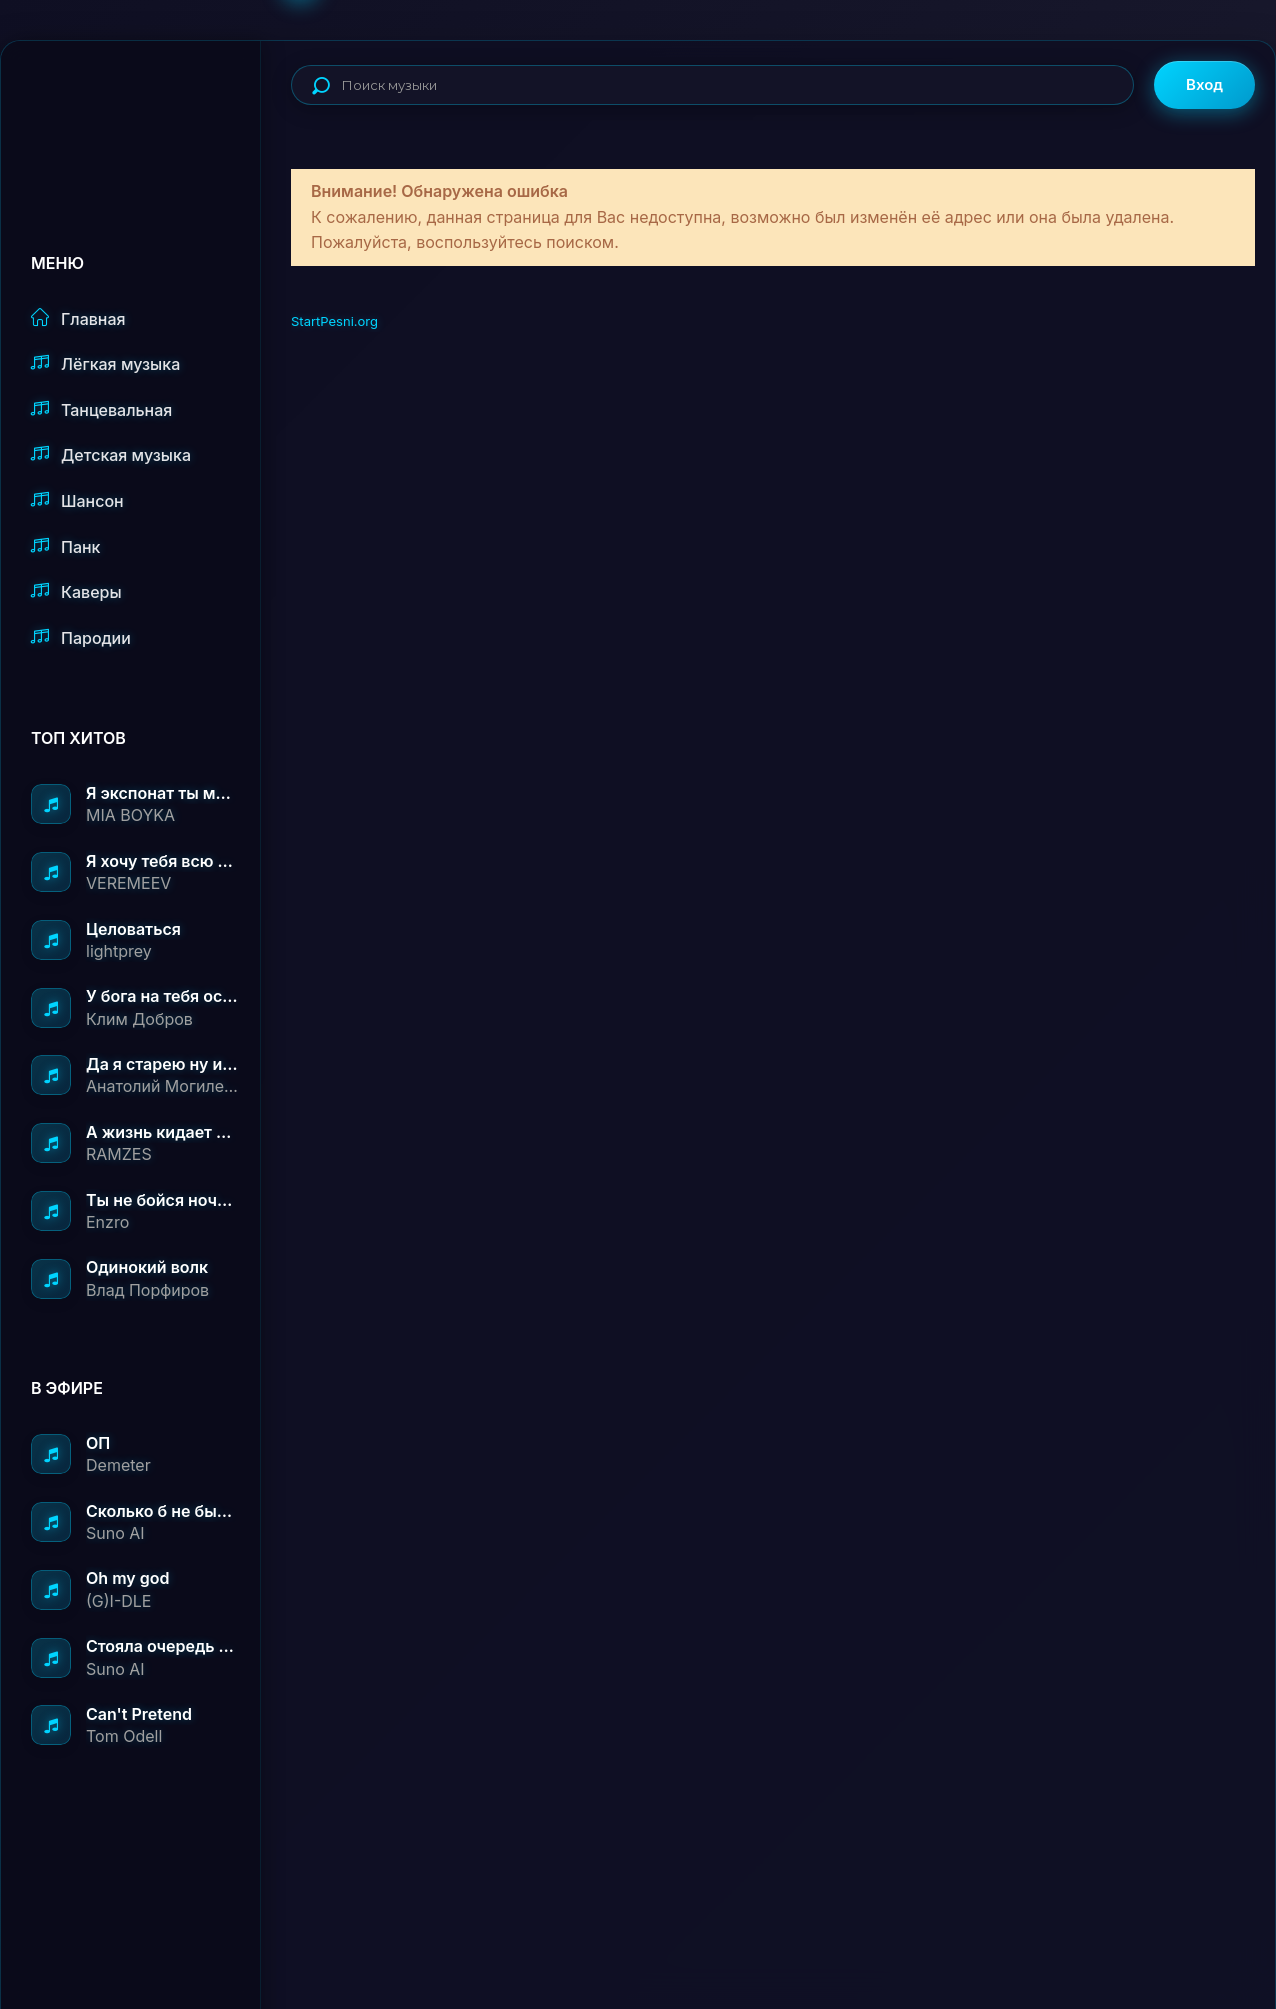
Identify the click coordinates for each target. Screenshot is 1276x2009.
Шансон (77, 500)
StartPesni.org (334, 321)
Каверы (76, 591)
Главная (78, 318)
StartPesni (146, 106)
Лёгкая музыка (105, 363)
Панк (65, 546)
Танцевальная (101, 409)
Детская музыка (111, 454)
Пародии (81, 637)
